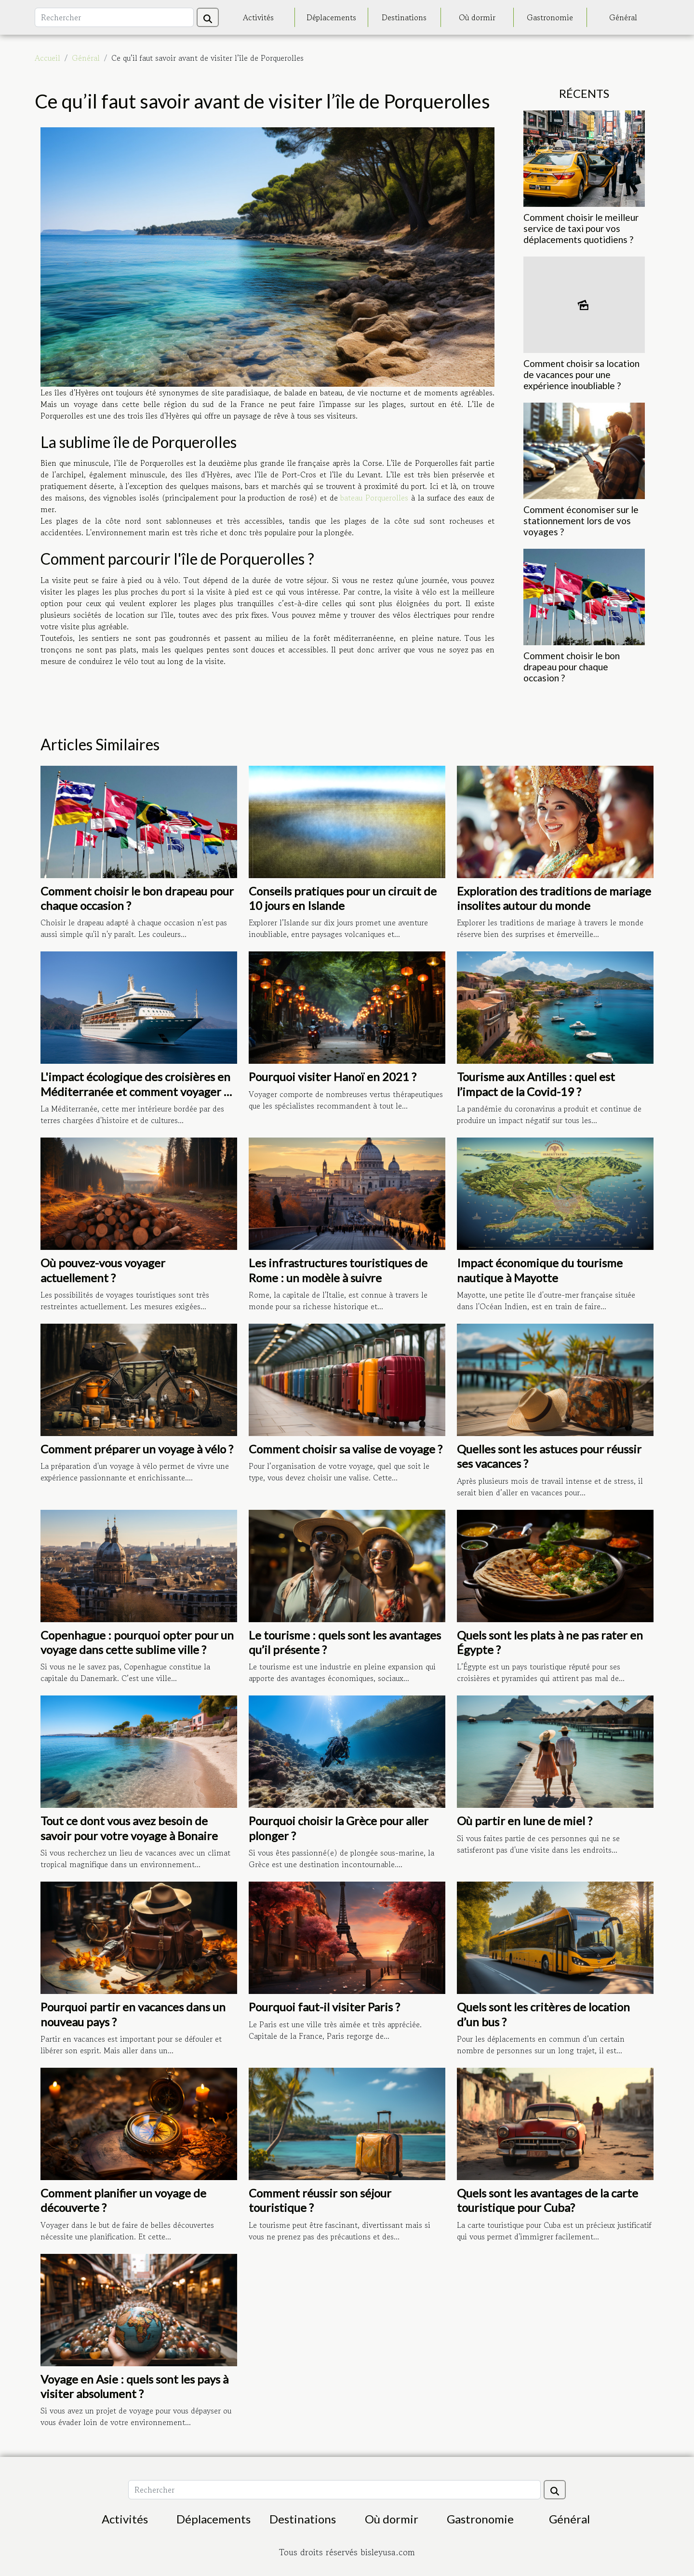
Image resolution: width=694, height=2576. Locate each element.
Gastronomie (550, 17)
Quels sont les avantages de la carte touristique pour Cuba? (547, 2200)
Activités (258, 17)
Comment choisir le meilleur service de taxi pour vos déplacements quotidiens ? (581, 228)
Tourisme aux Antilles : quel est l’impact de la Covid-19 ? (536, 1084)
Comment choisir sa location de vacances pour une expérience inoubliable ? (581, 374)
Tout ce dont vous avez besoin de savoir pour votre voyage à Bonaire (129, 1828)
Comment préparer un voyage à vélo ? (136, 1449)
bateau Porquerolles (374, 497)
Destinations (404, 17)
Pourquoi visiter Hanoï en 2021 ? (332, 1077)
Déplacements (331, 17)
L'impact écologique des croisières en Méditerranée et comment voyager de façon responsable (138, 1091)
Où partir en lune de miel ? (524, 1821)
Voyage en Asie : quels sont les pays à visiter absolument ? (134, 2386)
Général (623, 17)
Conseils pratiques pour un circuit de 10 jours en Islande (343, 898)
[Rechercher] (114, 17)
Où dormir (477, 17)
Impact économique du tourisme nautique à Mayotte (540, 1270)
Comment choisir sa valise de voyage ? (345, 1449)
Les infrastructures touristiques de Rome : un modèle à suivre (338, 1270)
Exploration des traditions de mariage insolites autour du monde (554, 898)
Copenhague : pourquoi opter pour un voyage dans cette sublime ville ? (137, 1642)
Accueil (47, 58)
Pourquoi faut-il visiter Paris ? (324, 2007)
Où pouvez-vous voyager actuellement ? (102, 1270)
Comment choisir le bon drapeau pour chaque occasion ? (571, 666)
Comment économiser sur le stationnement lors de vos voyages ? (581, 520)
